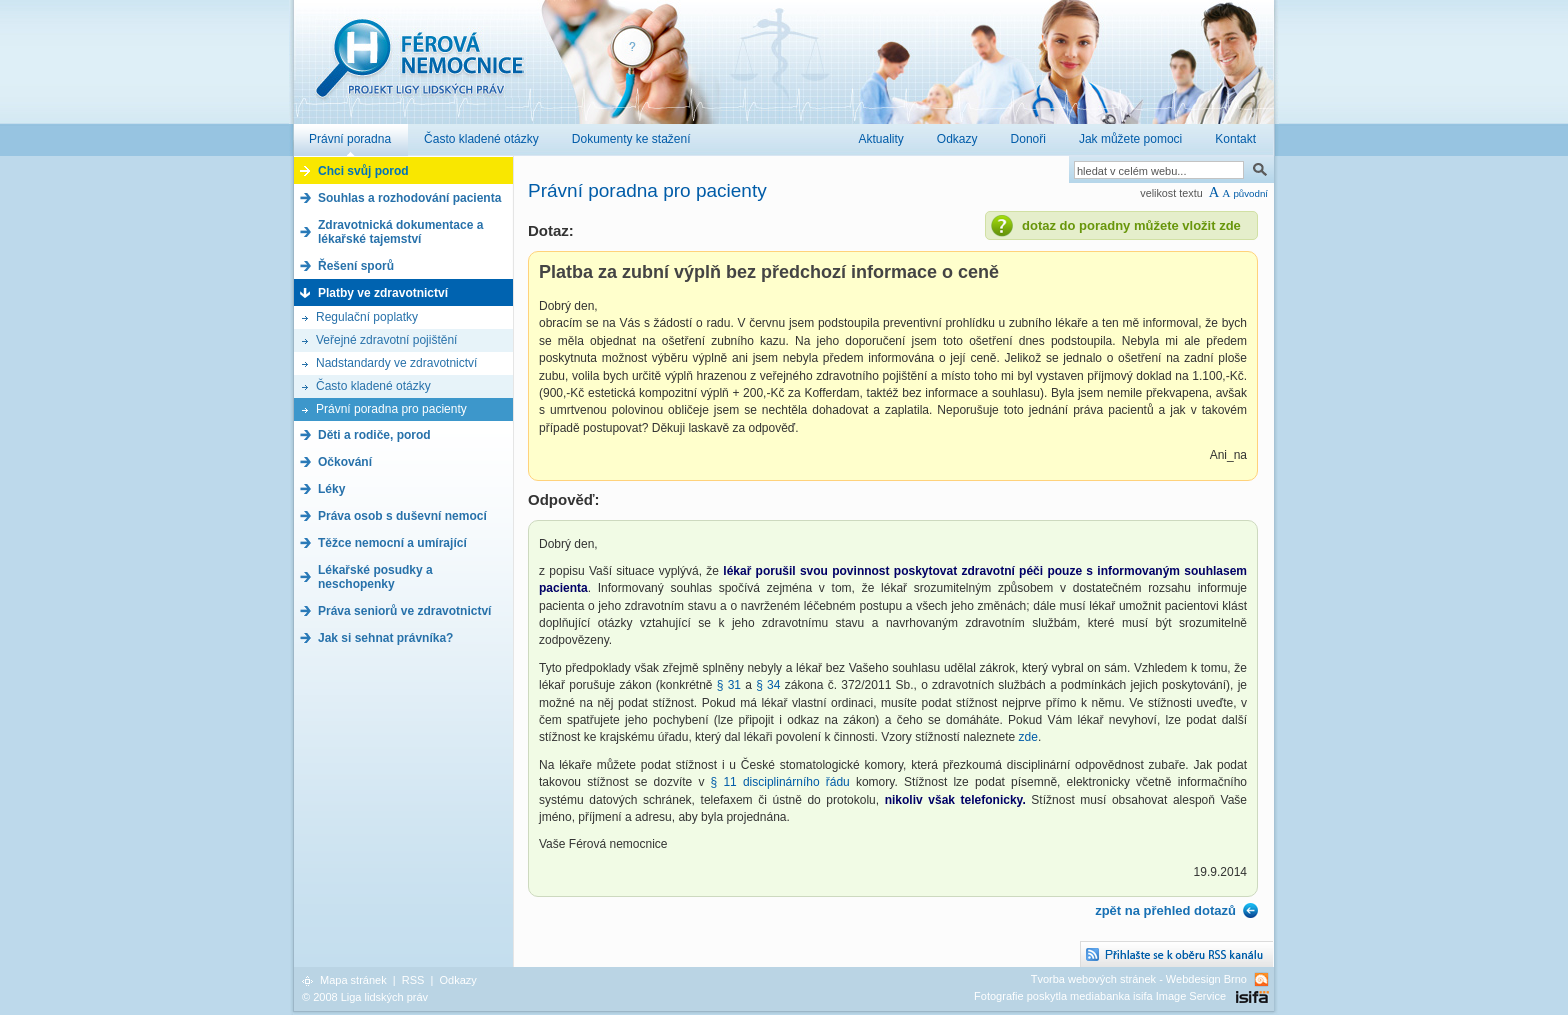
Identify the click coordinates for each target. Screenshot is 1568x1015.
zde (1028, 737)
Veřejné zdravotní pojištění (386, 340)
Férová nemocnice (419, 68)
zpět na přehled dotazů (1165, 910)
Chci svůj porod (363, 171)
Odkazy (457, 980)
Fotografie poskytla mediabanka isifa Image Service (1100, 996)
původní (1250, 193)
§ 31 (729, 685)
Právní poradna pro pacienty (391, 409)
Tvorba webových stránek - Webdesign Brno (1139, 979)
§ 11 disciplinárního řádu (780, 782)
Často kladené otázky (373, 386)
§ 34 (768, 685)
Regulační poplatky (367, 317)
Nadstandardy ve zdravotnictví (396, 363)
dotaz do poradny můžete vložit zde (1131, 225)
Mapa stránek (353, 980)
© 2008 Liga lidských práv (365, 997)
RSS (413, 980)
